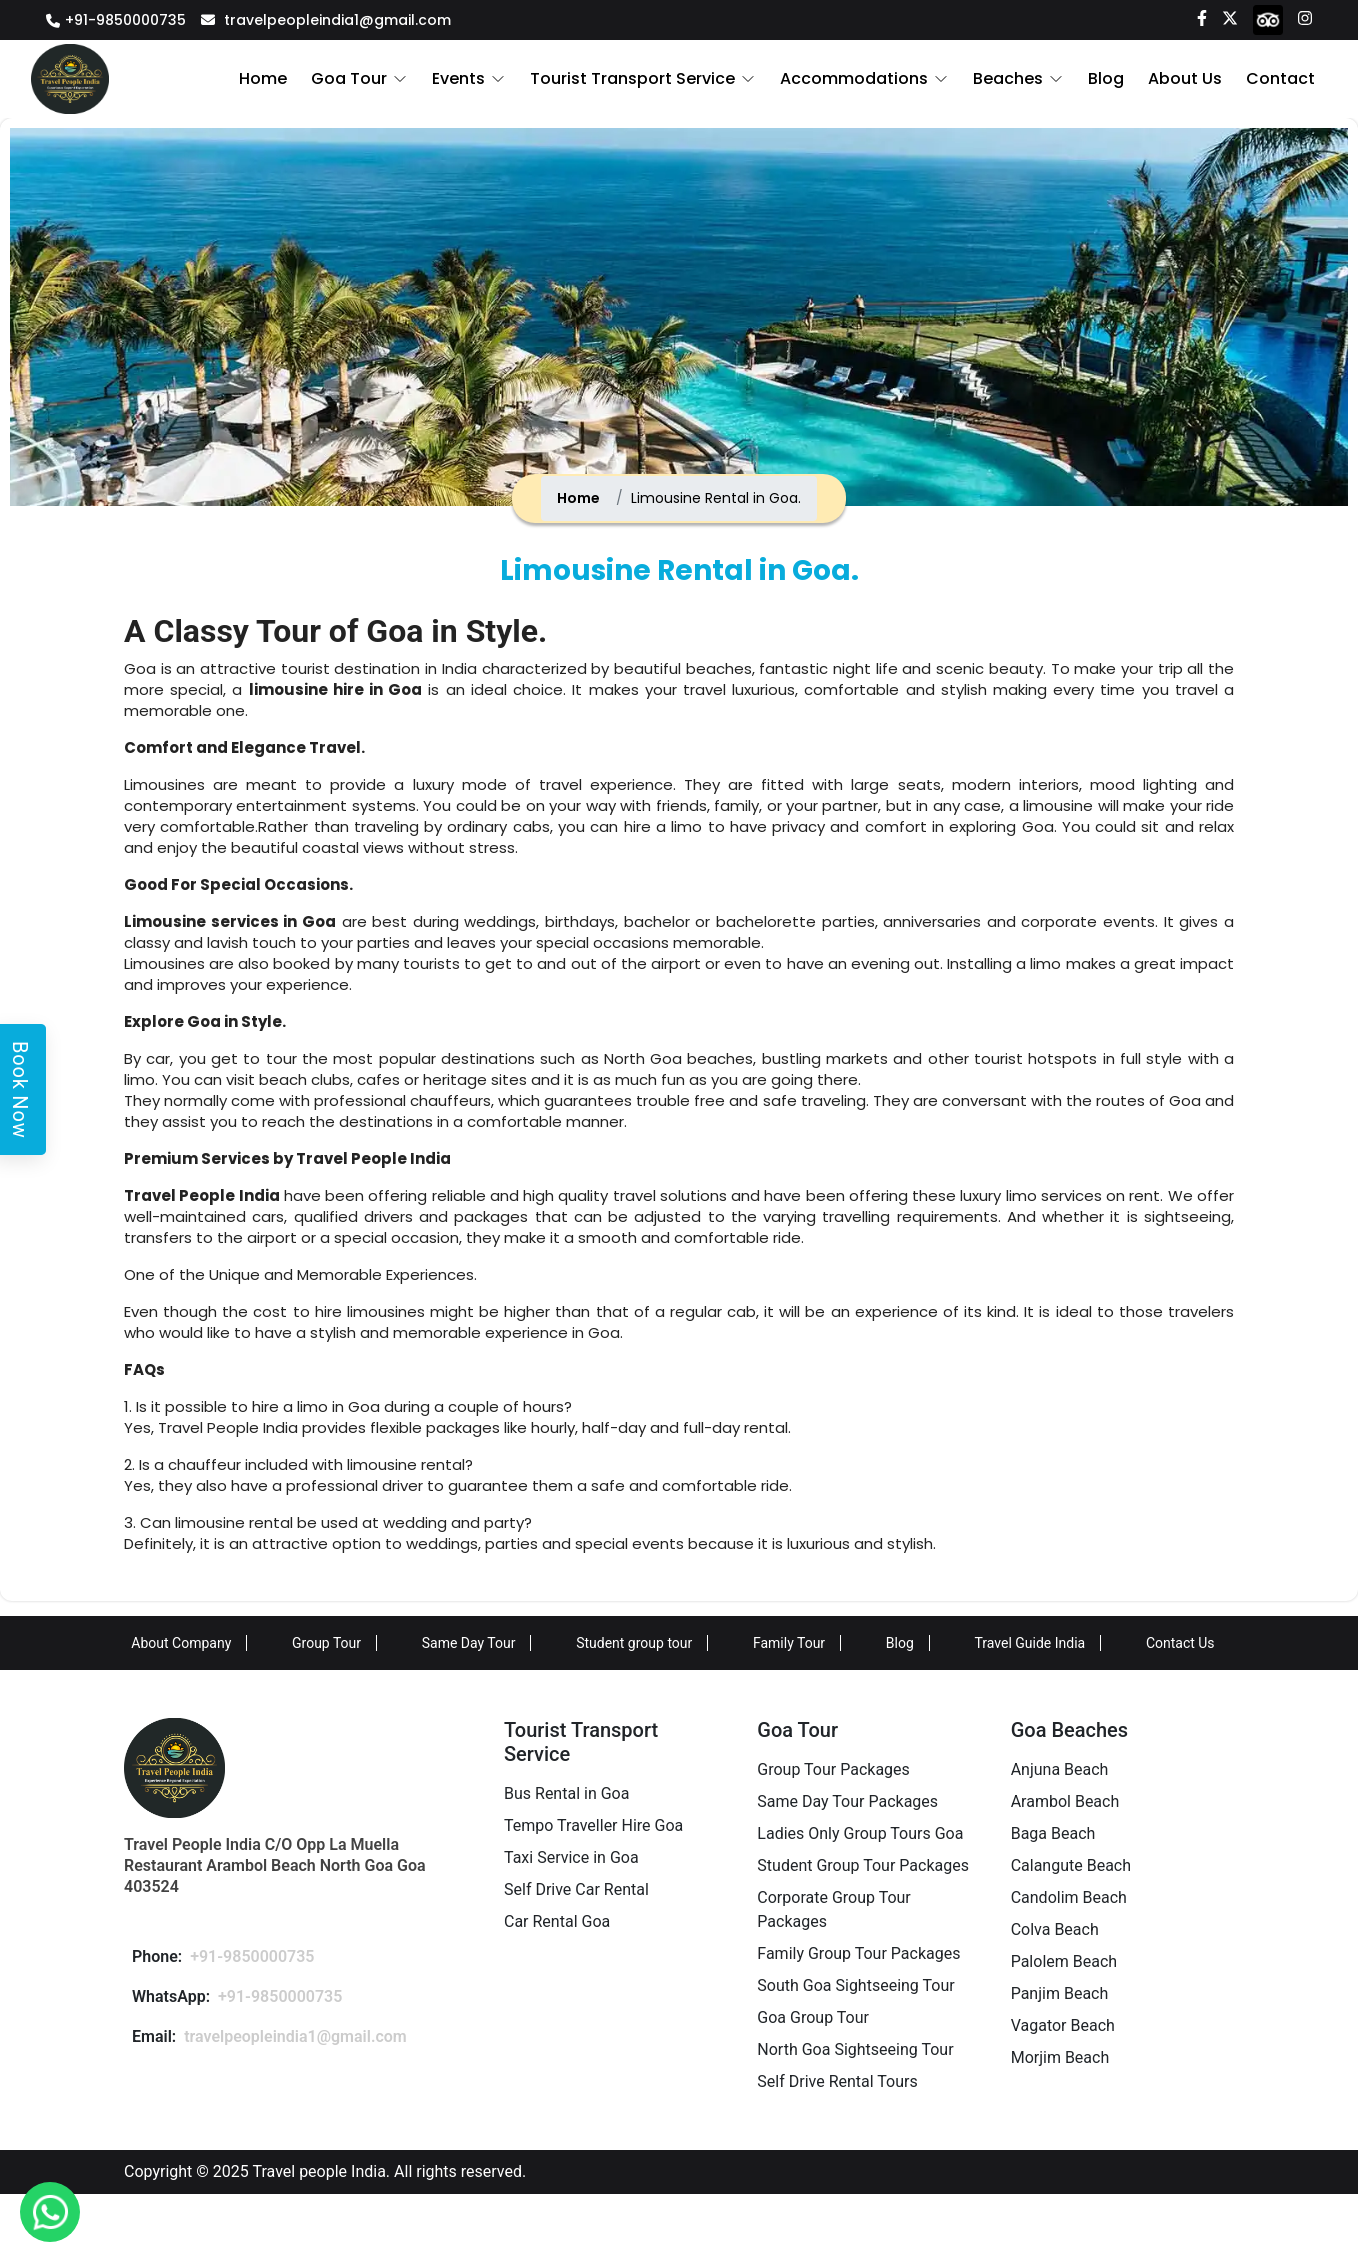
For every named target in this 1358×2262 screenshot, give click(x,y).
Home (283, 78)
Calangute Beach (1071, 1865)
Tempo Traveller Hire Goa (593, 1825)
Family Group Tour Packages (858, 1953)
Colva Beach (1055, 1929)
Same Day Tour (469, 1643)
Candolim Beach (1069, 1897)
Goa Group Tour (813, 2017)
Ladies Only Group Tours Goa (860, 1833)
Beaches (1014, 78)
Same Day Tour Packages (847, 1801)
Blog (1109, 78)
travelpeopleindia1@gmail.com (337, 20)
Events (474, 78)
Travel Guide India (1029, 1643)
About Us (1187, 78)
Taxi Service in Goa (571, 1857)
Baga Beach (1053, 1833)
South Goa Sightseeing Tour (855, 1985)
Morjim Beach (1060, 2057)
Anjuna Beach (1060, 1769)
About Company (181, 1643)
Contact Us (1180, 1643)
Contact (1281, 78)
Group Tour (326, 1643)
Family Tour (789, 1643)
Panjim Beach (1060, 1993)
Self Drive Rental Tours (837, 2081)
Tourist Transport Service (645, 78)
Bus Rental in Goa (566, 1793)
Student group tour (634, 1643)
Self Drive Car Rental (576, 1889)
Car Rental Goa (557, 1921)
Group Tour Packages (833, 1769)
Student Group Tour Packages (863, 1865)
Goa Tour (367, 78)
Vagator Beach (1063, 2025)
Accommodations (862, 78)
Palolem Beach (1064, 1961)
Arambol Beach (1065, 1801)
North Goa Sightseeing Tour (855, 2049)
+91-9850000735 (125, 20)
